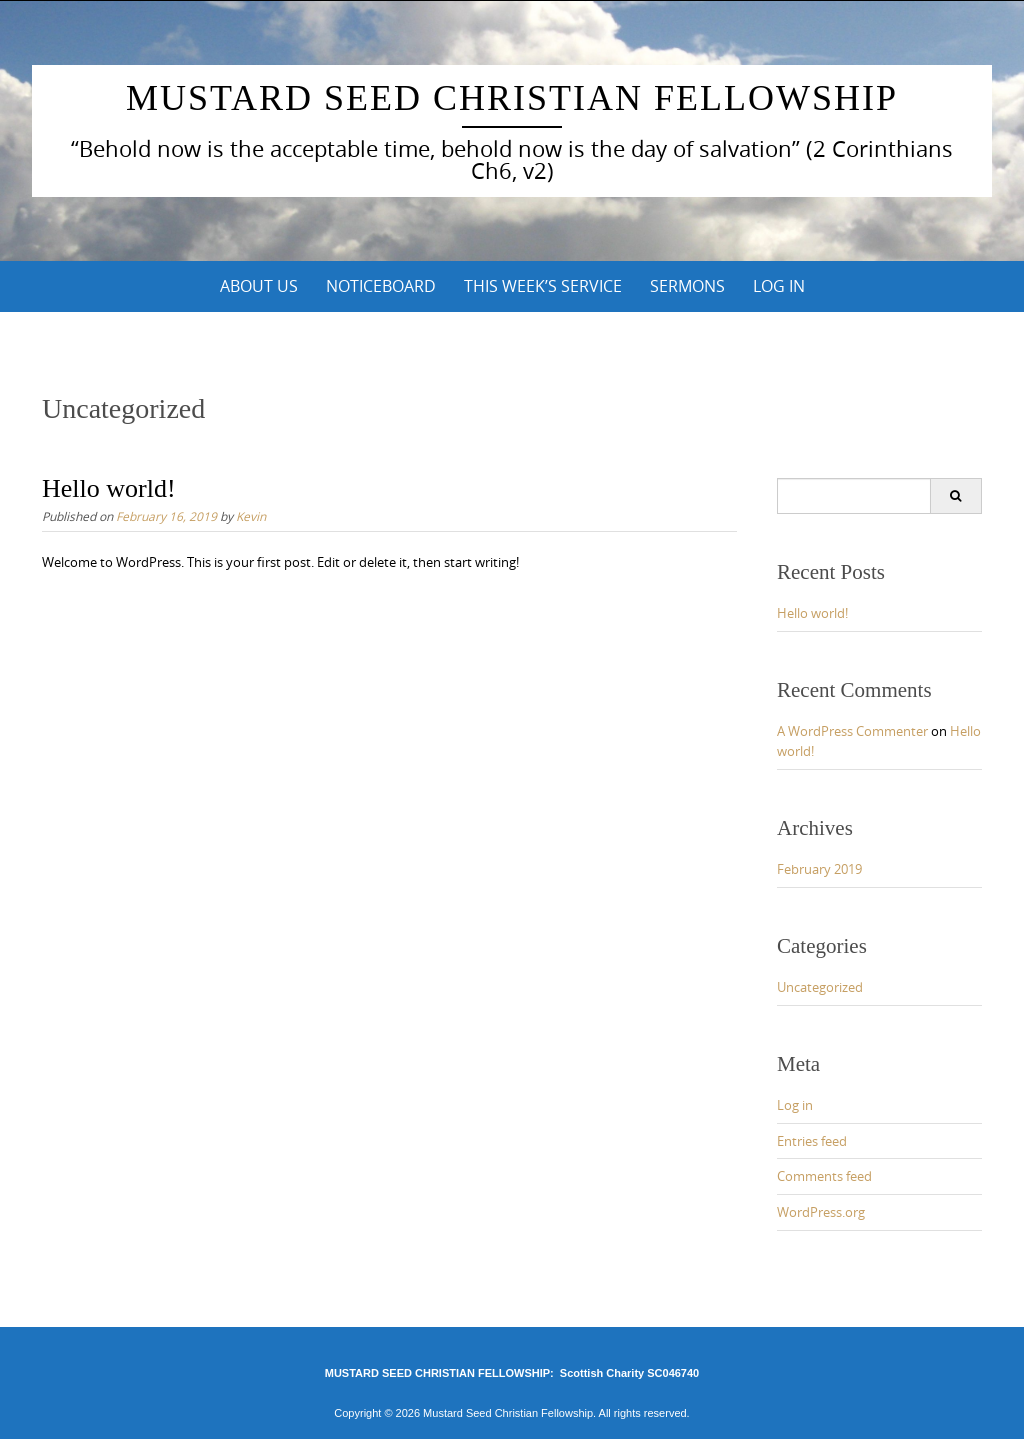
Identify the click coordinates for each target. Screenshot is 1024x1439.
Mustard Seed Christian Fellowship (512, 98)
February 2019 (819, 869)
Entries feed (812, 1141)
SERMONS (687, 286)
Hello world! (109, 488)
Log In (779, 286)
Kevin (251, 516)
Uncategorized (820, 987)
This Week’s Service (543, 286)
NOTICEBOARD (381, 286)
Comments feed (824, 1176)
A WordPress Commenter (852, 731)
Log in (795, 1105)
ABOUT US (259, 286)
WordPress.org (821, 1212)
